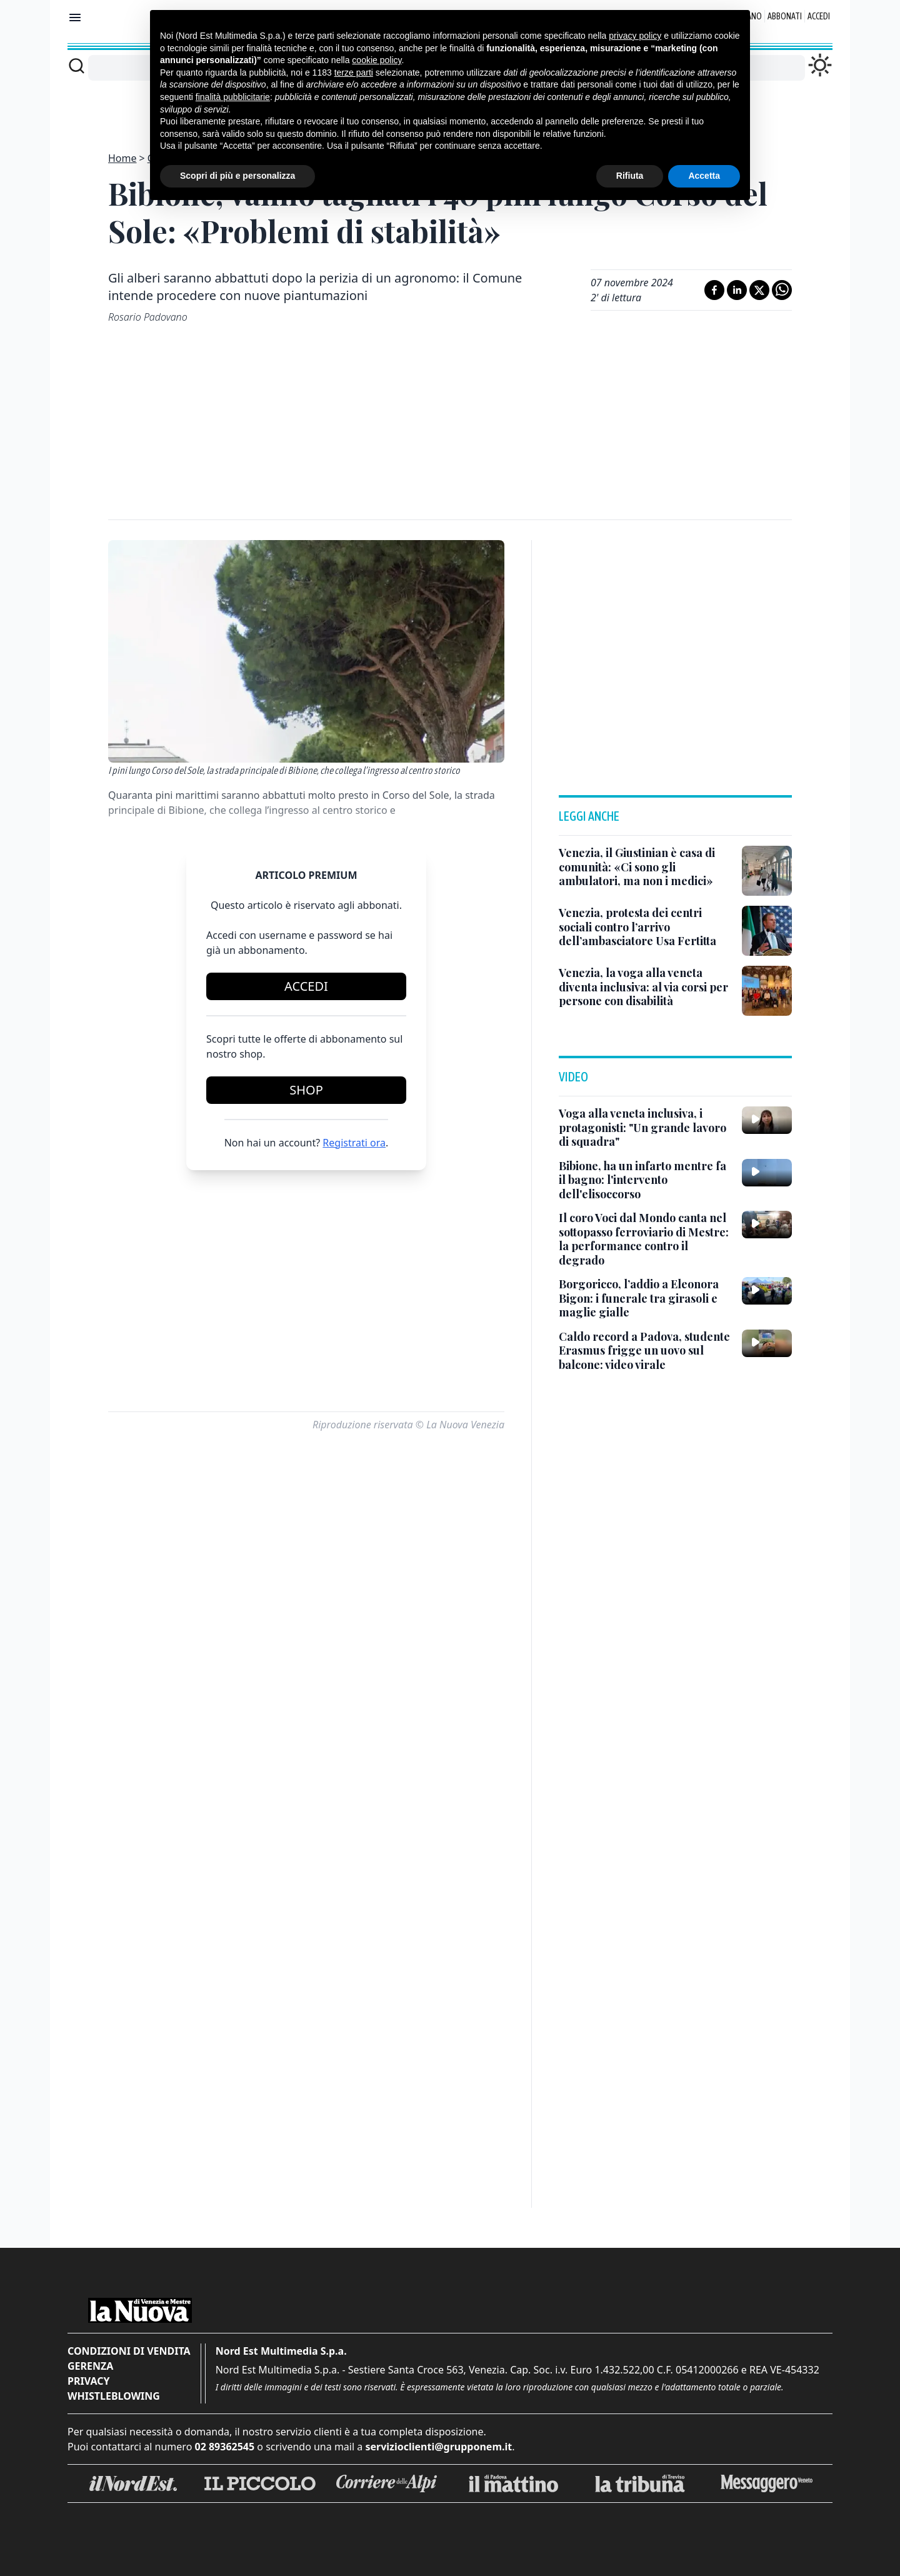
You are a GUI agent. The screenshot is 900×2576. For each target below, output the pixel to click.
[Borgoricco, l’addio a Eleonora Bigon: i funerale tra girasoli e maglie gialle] (645, 1298)
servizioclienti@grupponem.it (438, 2446)
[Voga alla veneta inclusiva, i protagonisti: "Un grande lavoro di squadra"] (645, 1127)
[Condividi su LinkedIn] (737, 290)
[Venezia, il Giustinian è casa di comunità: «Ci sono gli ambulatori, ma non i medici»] (645, 867)
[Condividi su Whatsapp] (782, 290)
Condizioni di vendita (129, 2351)
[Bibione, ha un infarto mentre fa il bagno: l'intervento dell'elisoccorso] (645, 1180)
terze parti (353, 73)
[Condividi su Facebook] (714, 290)
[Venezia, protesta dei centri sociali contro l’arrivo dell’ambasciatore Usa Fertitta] (645, 927)
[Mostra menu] (75, 17)
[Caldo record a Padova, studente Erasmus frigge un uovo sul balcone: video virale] (645, 1351)
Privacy (88, 2381)
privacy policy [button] (635, 36)
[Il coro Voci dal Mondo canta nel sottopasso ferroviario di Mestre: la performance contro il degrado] (645, 1239)
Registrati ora (354, 1143)
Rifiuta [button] (630, 176)
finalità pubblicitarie (233, 97)
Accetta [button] (704, 176)
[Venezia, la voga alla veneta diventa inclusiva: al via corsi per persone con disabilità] (645, 987)
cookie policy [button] (376, 60)
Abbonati (785, 16)
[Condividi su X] (759, 290)
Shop (306, 1089)
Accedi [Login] (819, 16)
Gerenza (90, 2366)
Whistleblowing (114, 2396)
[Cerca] (77, 65)
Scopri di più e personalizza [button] (237, 176)
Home (122, 158)
